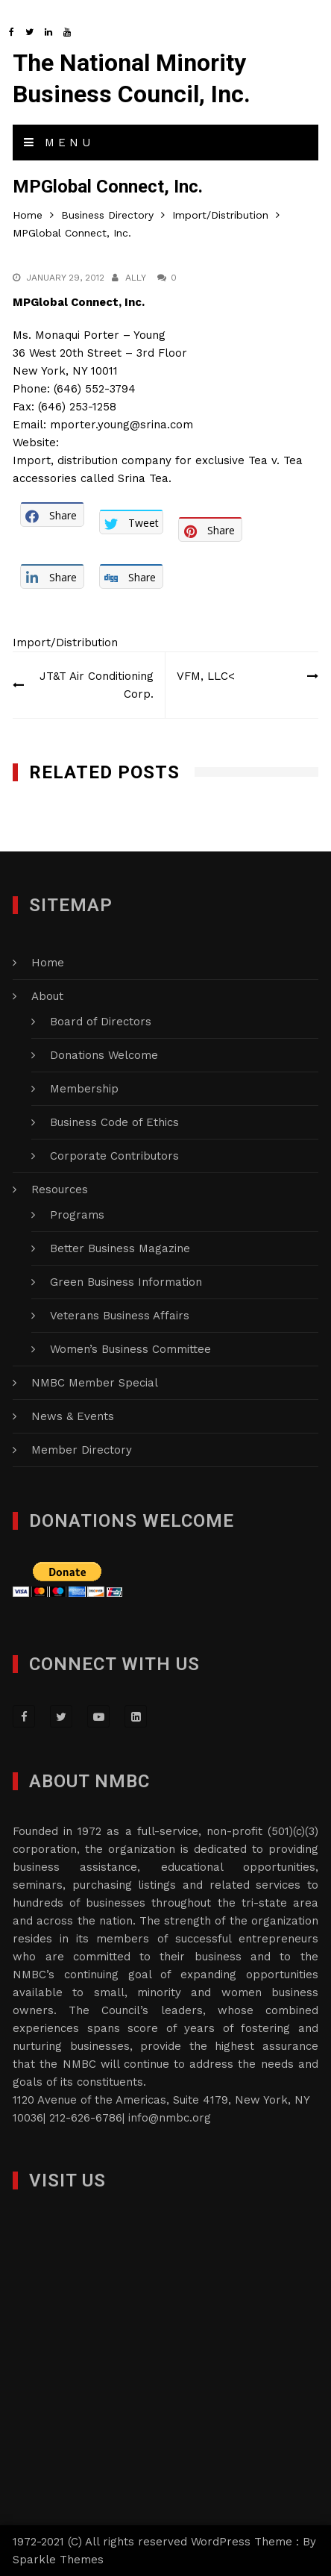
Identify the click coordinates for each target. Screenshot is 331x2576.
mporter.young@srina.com (121, 424)
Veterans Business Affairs (119, 1315)
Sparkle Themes (58, 2559)
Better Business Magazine (120, 1248)
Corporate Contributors (114, 1156)
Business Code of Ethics (114, 1122)
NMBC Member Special (94, 1382)
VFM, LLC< (206, 676)
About (47, 996)
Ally (135, 277)
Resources (59, 1189)
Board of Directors (100, 1021)
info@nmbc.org (169, 2118)
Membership (84, 1088)
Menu (59, 142)
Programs (77, 1215)
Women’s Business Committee (130, 1349)
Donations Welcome (104, 1055)
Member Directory (81, 1450)
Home (47, 962)
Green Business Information (126, 1282)
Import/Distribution (65, 642)
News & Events (72, 1416)
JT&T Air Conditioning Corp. (97, 685)
